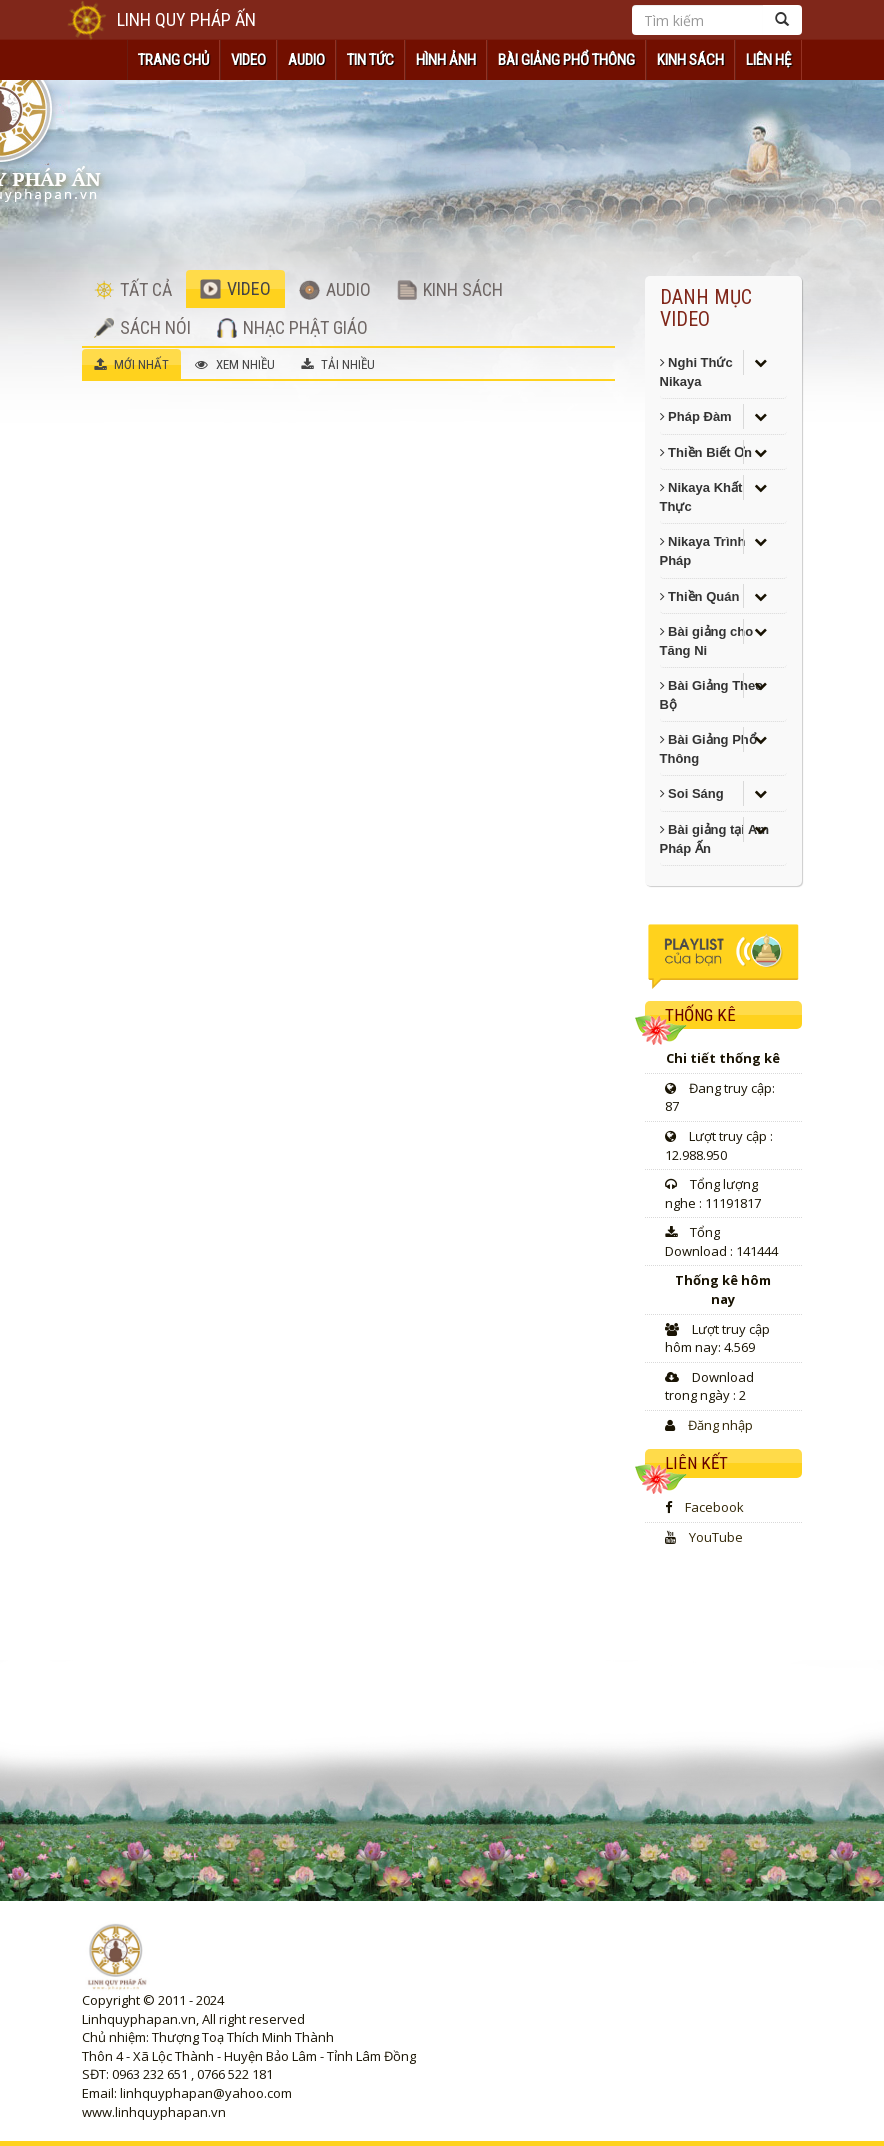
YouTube (716, 1537)
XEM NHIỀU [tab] (235, 364)
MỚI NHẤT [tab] (131, 364)
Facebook (714, 1507)
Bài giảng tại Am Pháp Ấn (715, 839)
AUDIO (306, 60)
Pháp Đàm (696, 416)
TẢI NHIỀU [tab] (338, 364)
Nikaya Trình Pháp (703, 551)
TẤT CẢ (133, 289)
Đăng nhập (720, 1425)
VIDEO (248, 60)
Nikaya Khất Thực (701, 497)
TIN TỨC (370, 60)
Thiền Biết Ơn (706, 452)
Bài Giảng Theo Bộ (712, 695)
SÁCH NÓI (142, 327)
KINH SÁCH (690, 60)
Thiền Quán (700, 596)
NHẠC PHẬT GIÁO (292, 327)
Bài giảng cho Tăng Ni (707, 641)
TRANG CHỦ (173, 60)
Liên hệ (768, 60)
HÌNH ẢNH (446, 60)
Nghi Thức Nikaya (696, 372)
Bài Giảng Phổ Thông (566, 60)
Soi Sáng (692, 793)
